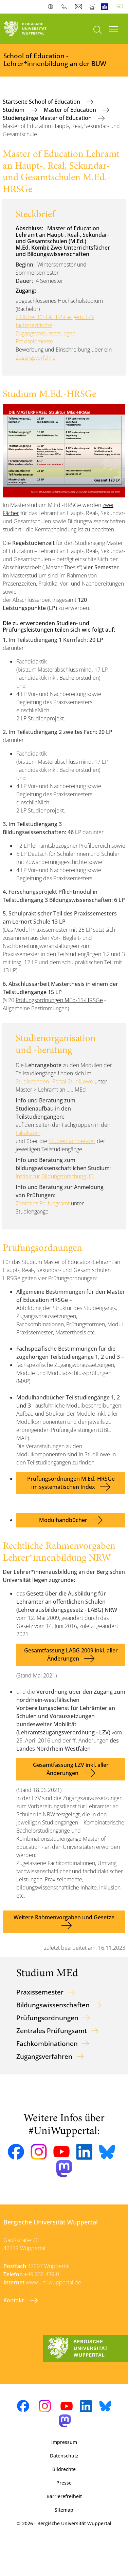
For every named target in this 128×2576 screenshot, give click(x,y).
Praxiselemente (34, 341)
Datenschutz (64, 2455)
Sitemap (64, 2510)
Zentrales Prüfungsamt (43, 1203)
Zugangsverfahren (37, 357)
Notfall (92, 7)
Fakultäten (28, 1133)
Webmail (79, 7)
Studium (14, 109)
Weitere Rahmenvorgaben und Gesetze (64, 1917)
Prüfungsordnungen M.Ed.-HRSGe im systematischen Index (71, 1483)
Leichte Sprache (106, 7)
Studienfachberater (72, 1141)
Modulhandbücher (63, 1520)
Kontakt (14, 2300)
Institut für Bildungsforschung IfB (55, 1176)
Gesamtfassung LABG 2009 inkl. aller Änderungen (71, 1654)
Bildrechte (64, 2469)
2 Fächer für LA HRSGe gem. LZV (55, 317)
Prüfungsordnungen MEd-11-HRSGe (59, 1000)
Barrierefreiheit (64, 2496)
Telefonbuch (65, 7)
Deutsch (120, 7)
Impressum (64, 2442)
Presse (64, 2482)
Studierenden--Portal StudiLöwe (54, 1081)
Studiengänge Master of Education (48, 118)
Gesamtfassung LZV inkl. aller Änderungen (71, 1769)
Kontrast (52, 7)
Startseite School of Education (42, 101)
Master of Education (70, 109)
